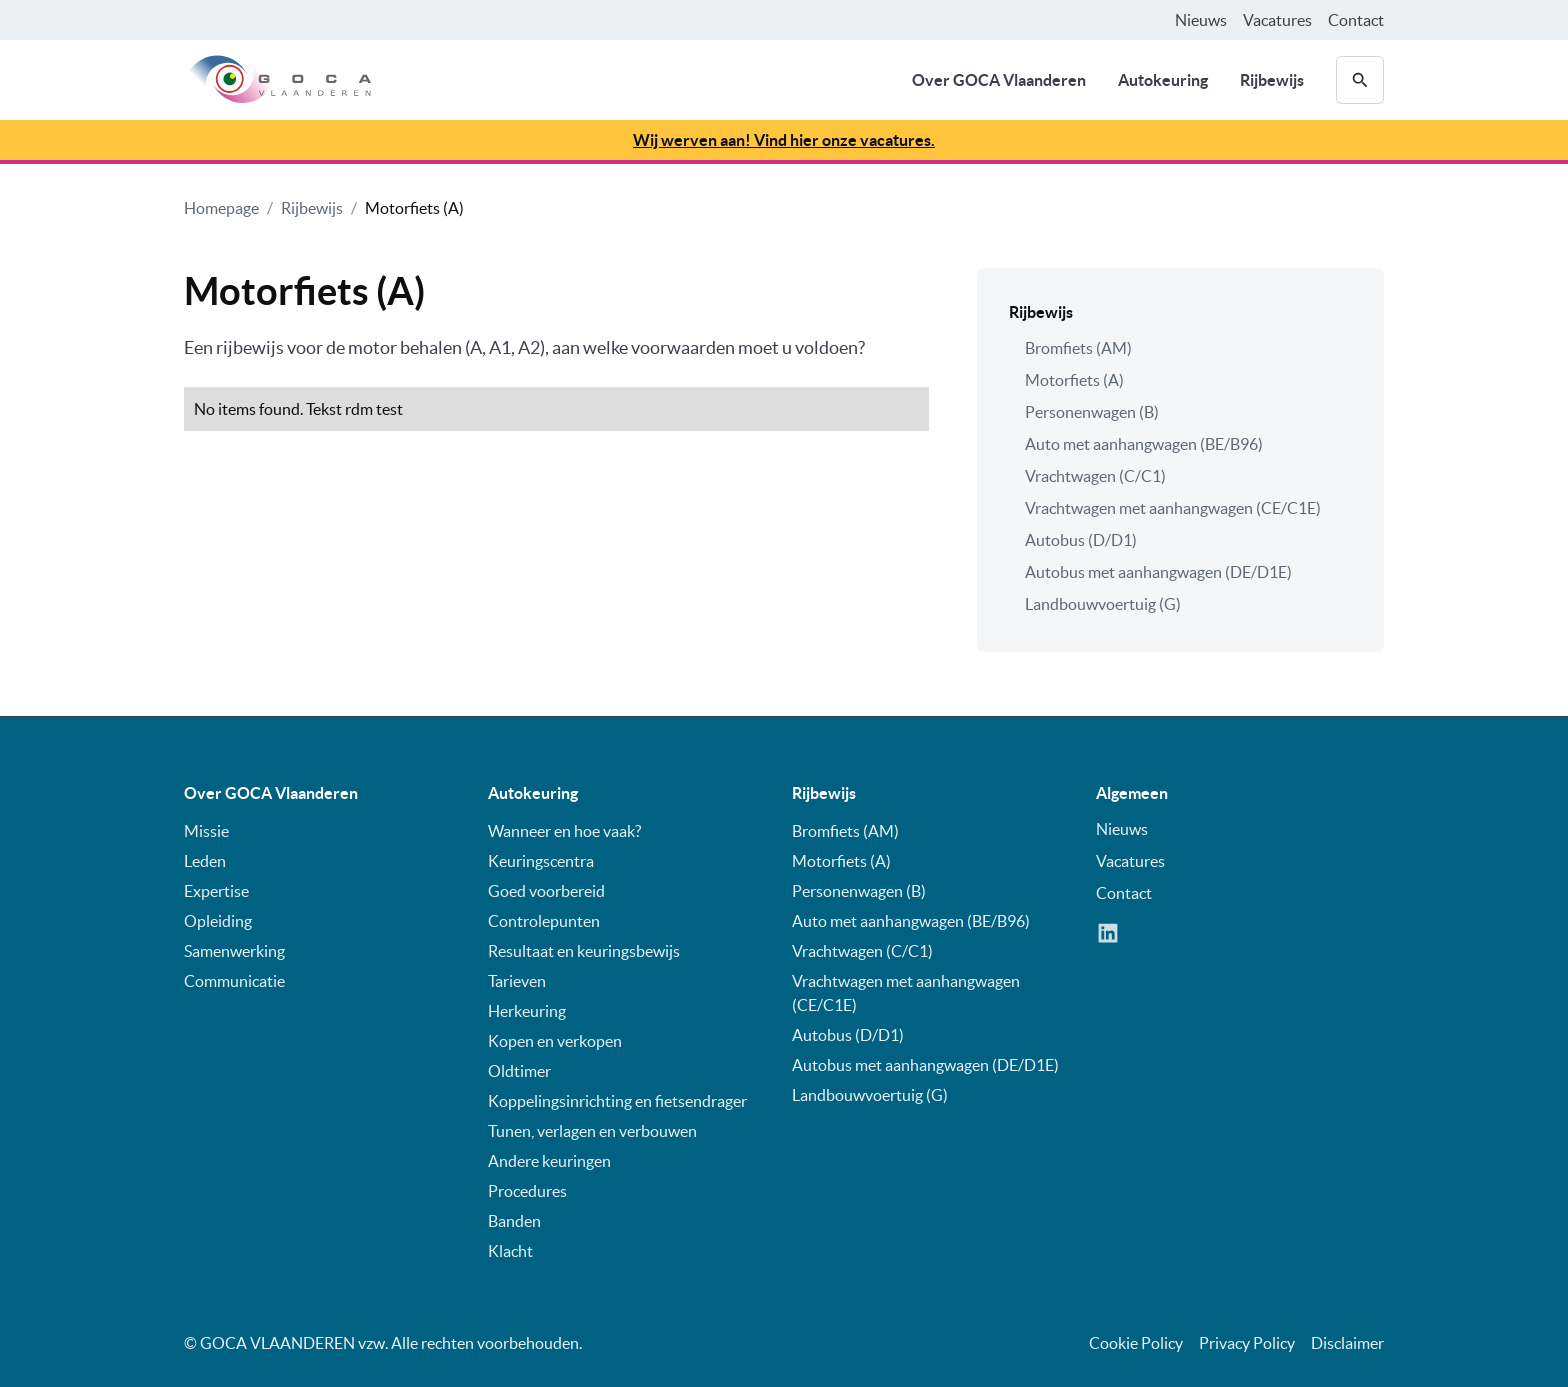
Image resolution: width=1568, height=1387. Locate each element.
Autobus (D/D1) (1081, 540)
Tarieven (517, 981)
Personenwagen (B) (1092, 412)
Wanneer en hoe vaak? (564, 831)
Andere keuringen (549, 1161)
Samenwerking (234, 951)
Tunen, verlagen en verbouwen (592, 1131)
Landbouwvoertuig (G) (1103, 604)
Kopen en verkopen (555, 1041)
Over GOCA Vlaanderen (999, 80)
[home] (277, 80)
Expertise (216, 891)
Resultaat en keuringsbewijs (584, 951)
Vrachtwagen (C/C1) (1095, 476)
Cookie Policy (1136, 1343)
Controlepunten (544, 921)
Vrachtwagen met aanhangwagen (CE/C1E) (1173, 508)
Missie (206, 831)
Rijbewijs (1272, 80)
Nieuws (1201, 20)
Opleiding (218, 921)
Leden (205, 861)
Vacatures (1277, 20)
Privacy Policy (1247, 1343)
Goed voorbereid (546, 891)
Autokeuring (1163, 80)
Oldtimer (519, 1071)
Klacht (510, 1251)
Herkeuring (527, 1011)
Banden (514, 1221)
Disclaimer (1347, 1343)
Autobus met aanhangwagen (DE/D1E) (1158, 572)
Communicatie (234, 981)
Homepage (221, 208)
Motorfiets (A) (414, 208)
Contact (1356, 20)
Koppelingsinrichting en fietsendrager (617, 1101)
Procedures (527, 1191)
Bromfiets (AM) (1078, 348)
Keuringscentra (541, 861)
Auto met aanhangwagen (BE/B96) (1144, 444)
